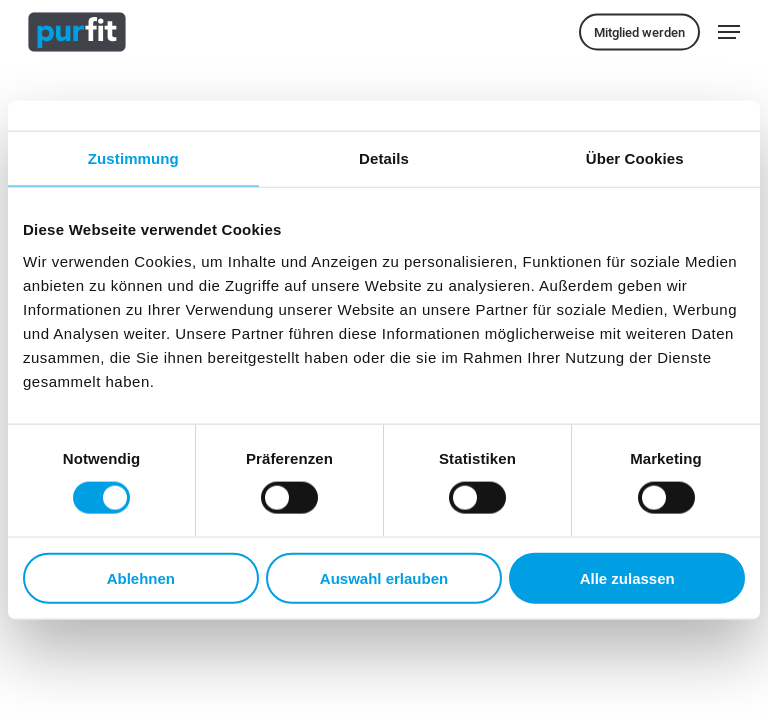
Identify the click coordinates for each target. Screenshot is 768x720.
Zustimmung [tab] (133, 158)
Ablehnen (141, 577)
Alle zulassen (627, 577)
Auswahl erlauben (384, 577)
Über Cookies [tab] (635, 158)
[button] (729, 32)
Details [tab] (384, 158)
